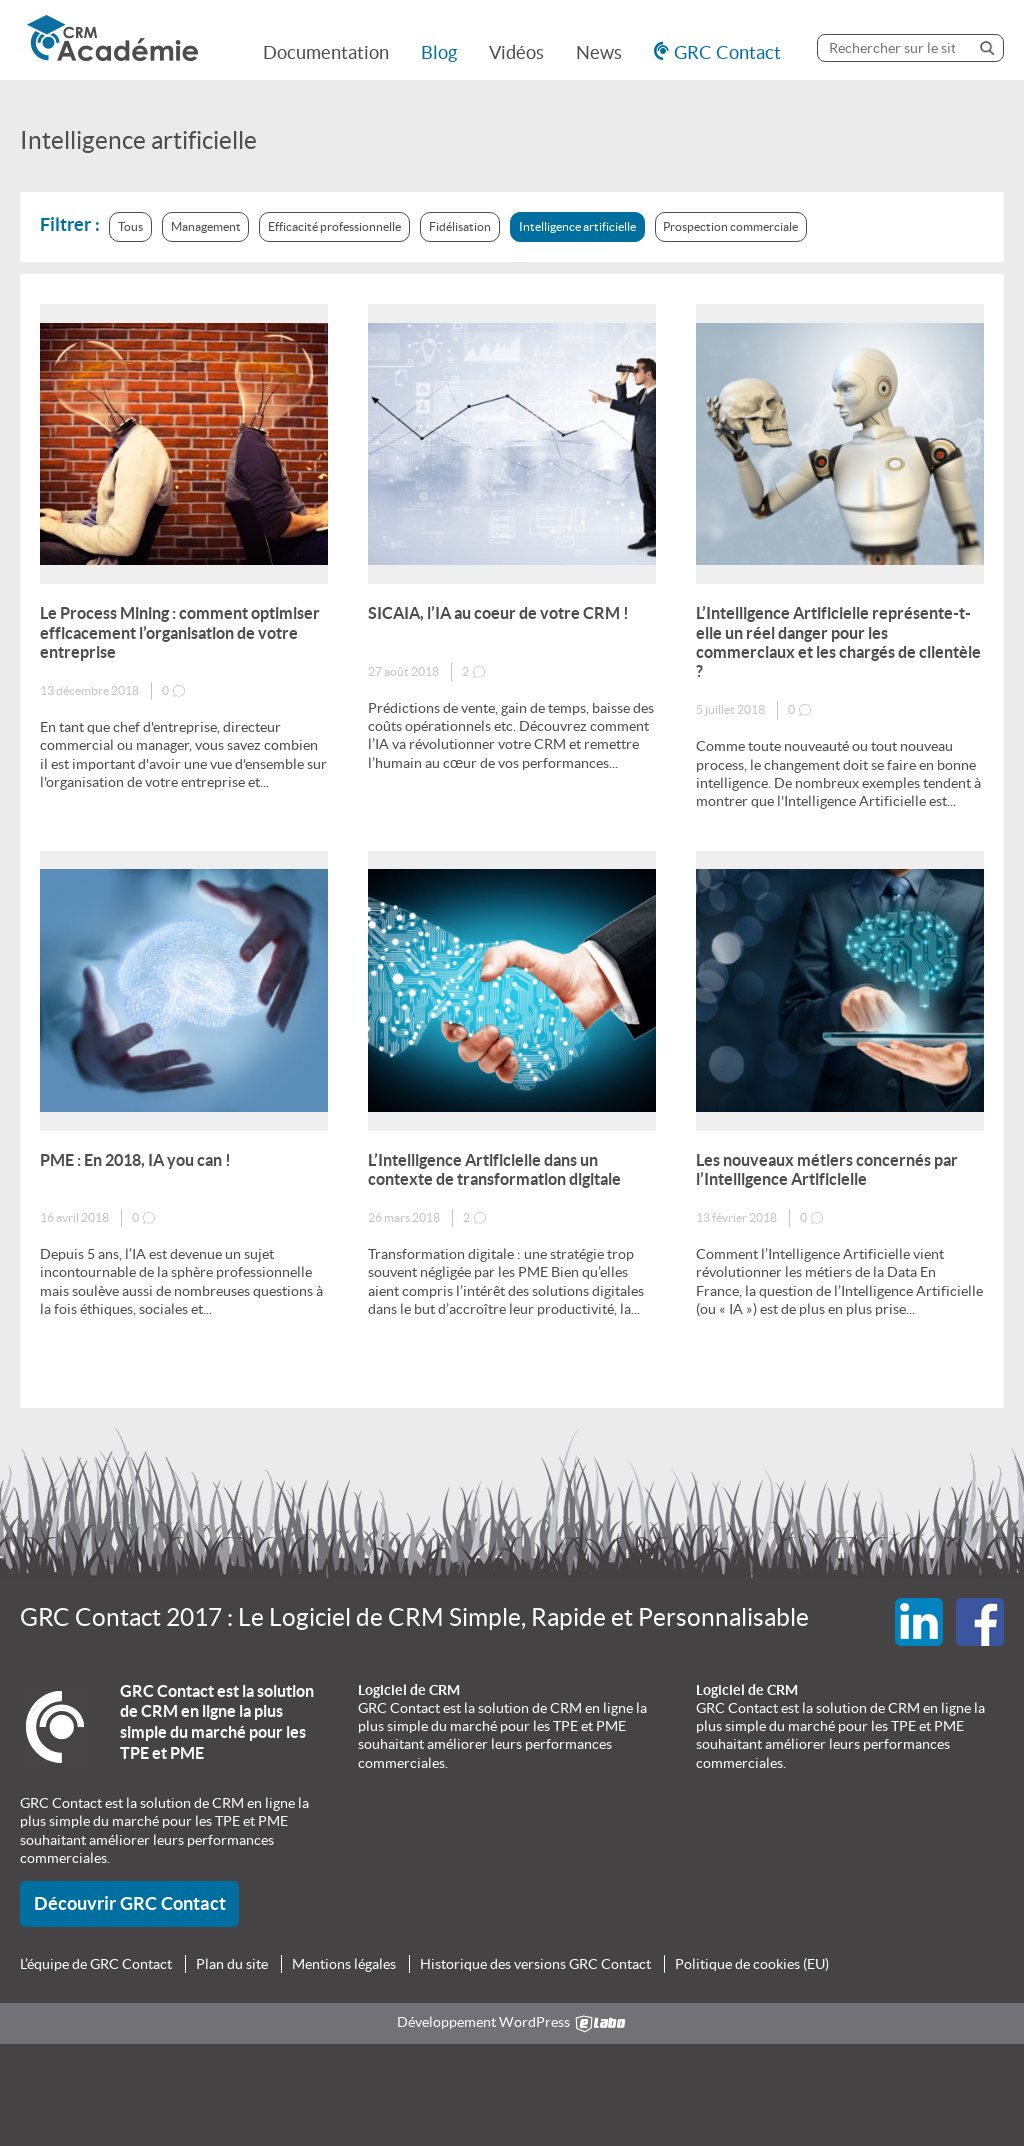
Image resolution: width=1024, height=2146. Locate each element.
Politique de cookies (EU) (752, 1964)
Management (206, 226)
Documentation (326, 52)
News (599, 52)
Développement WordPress (512, 2023)
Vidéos (516, 52)
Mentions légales (344, 1964)
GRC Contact (727, 52)
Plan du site (232, 1964)
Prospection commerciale (730, 226)
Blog (439, 52)
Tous (130, 226)
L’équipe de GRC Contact (96, 1964)
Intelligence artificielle (577, 226)
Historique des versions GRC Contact (535, 1964)
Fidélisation (460, 226)
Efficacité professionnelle (334, 226)
